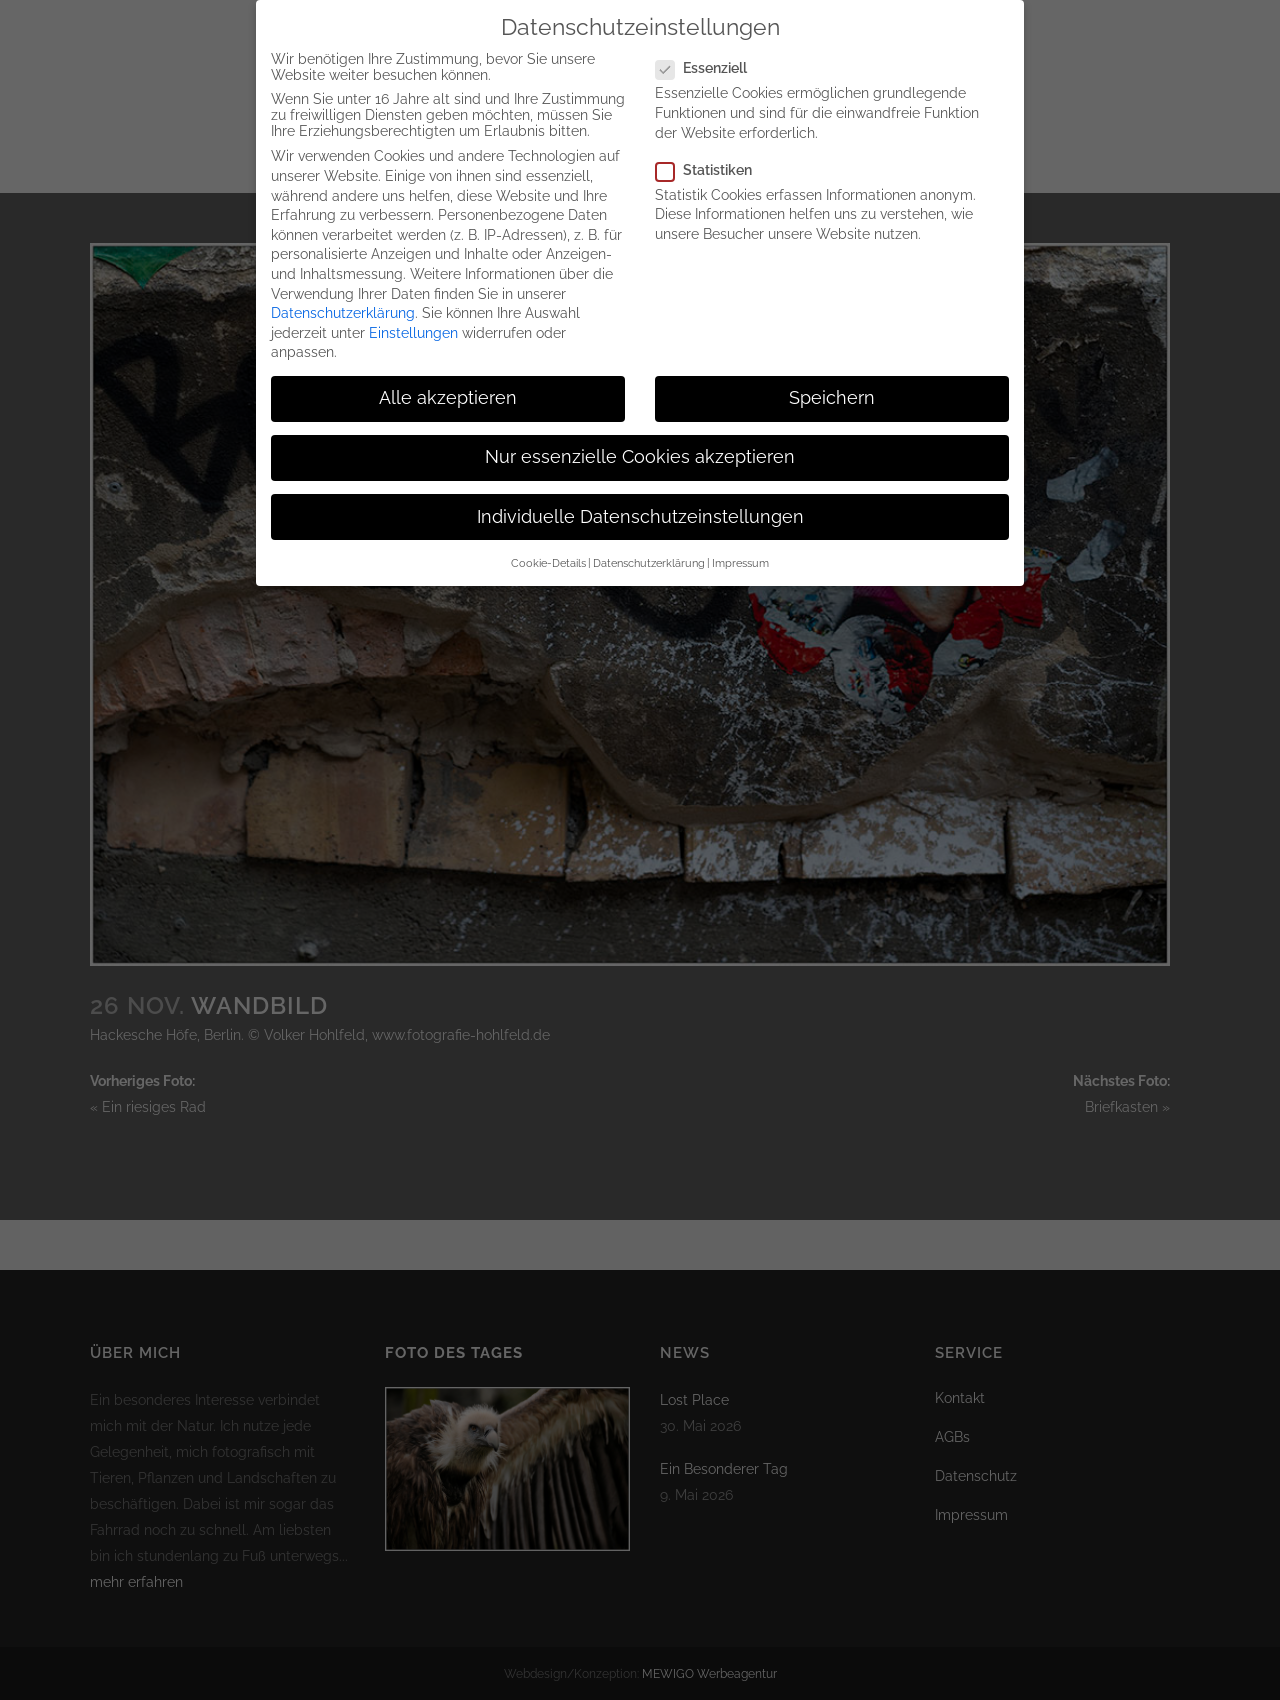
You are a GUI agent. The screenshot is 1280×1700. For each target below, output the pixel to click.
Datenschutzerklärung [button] (649, 540)
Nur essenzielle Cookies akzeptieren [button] (640, 434)
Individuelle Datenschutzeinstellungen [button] (640, 493)
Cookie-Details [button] (548, 540)
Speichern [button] (832, 375)
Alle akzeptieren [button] (448, 375)
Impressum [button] (740, 540)
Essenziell (709, 45)
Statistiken (712, 147)
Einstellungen (413, 310)
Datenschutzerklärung (343, 290)
